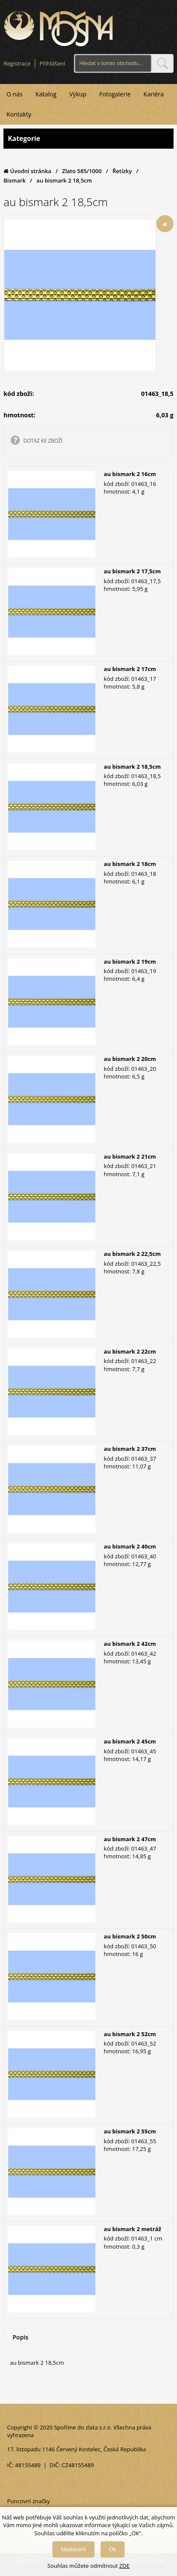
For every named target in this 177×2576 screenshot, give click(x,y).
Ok (112, 2549)
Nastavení (73, 2549)
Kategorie (88, 138)
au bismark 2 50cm (130, 1936)
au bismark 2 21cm (130, 1156)
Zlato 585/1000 (81, 171)
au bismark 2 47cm (130, 1839)
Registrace (17, 63)
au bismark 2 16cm (130, 474)
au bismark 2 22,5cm (132, 1254)
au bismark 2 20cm (130, 1059)
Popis (20, 2337)
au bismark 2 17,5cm (132, 571)
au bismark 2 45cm (130, 1741)
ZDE (124, 2566)
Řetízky (122, 171)
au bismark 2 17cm (130, 669)
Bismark (14, 180)
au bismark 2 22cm (130, 1351)
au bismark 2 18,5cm (132, 766)
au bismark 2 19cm (130, 961)
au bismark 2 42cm (130, 1643)
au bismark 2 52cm (130, 2034)
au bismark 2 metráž (132, 2229)
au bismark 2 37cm (130, 1449)
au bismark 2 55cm (130, 2131)
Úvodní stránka (27, 171)
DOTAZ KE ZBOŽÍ (42, 440)
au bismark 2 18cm (130, 864)
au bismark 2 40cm (130, 1546)
